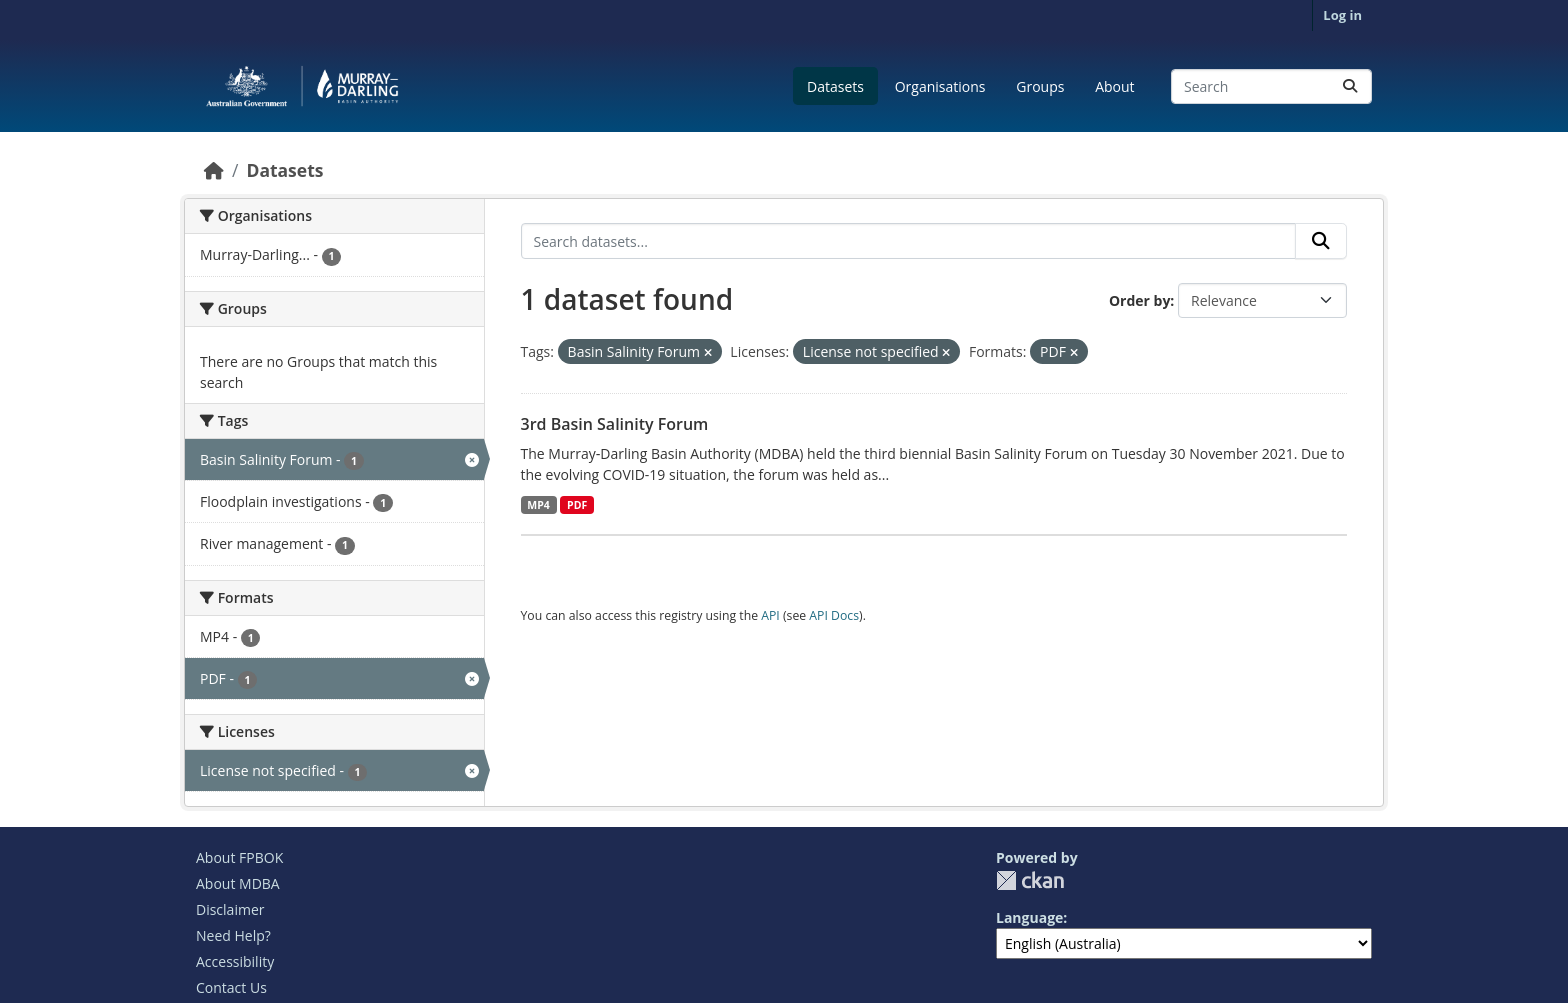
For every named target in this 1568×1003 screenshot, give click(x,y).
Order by (1139, 300)
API (770, 615)
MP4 (538, 505)
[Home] (214, 170)
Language (1029, 917)
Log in (1342, 15)
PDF (577, 505)
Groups (1040, 86)
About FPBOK (239, 857)
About (1114, 86)
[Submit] (1350, 86)
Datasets (835, 86)
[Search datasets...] (1271, 86)
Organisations (940, 86)
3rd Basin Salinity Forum (615, 424)
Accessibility (235, 961)
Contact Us (231, 987)
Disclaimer (230, 909)
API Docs (834, 615)
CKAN (1030, 880)
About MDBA (238, 883)
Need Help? (233, 935)
